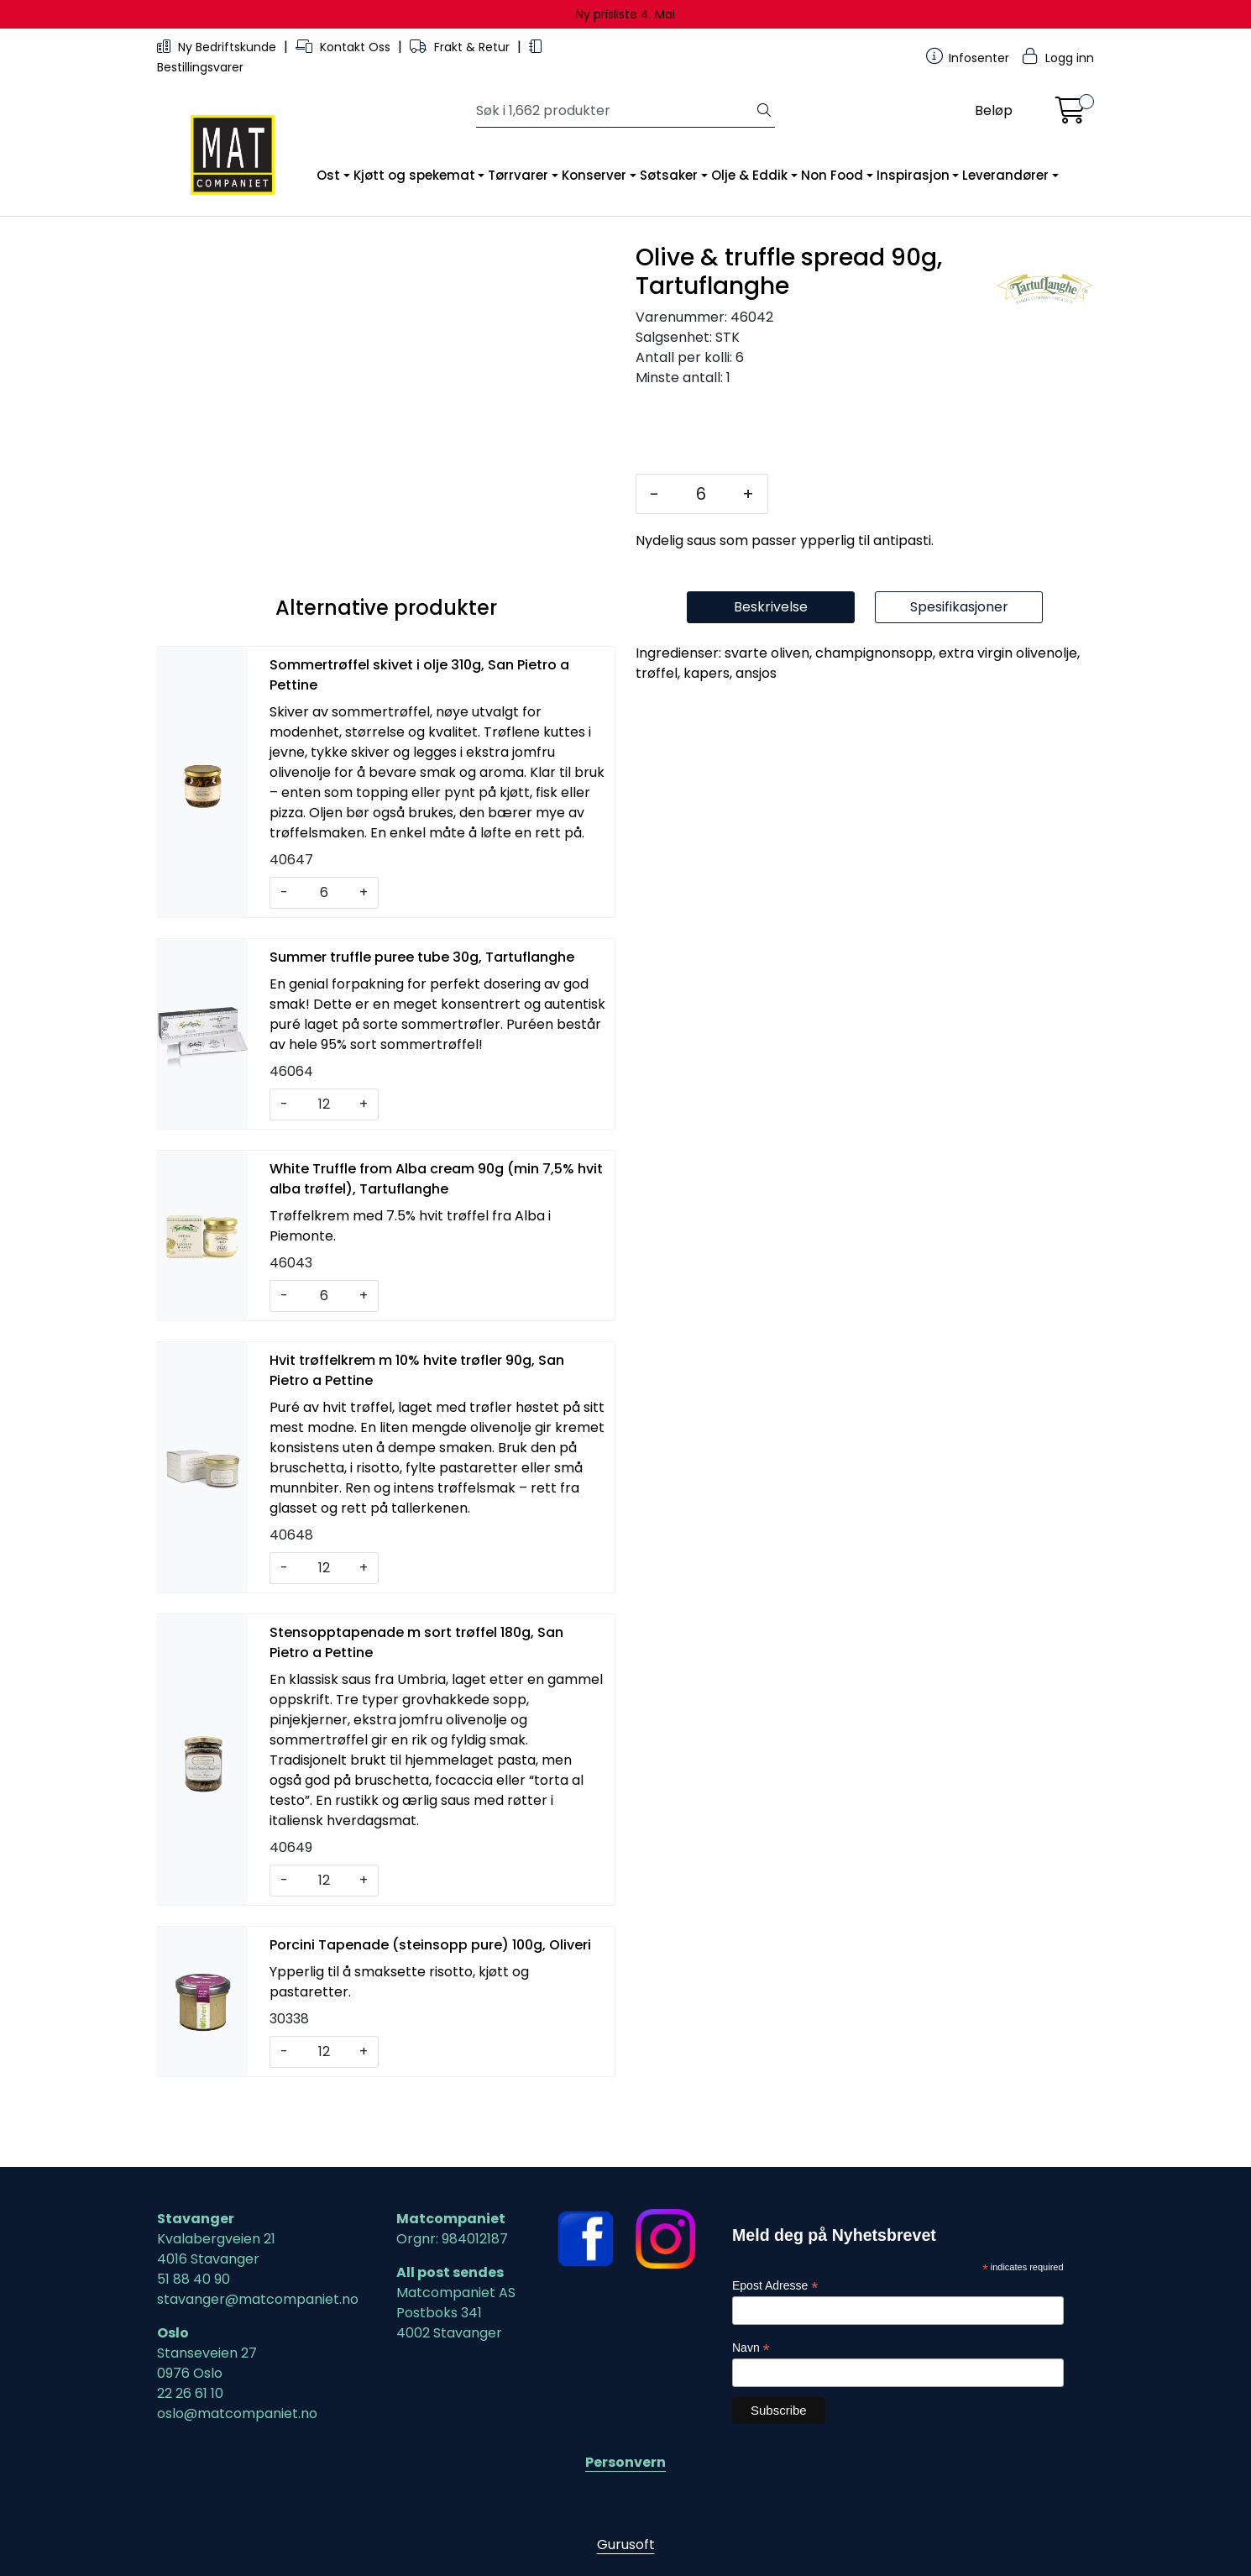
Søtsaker (669, 175)
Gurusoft (626, 2544)
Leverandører (1005, 175)
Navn (751, 2348)
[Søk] (615, 111)
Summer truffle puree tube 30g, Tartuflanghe (422, 1026)
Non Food (832, 175)
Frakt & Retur (461, 47)
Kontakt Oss (345, 47)
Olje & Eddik (749, 175)
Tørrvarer (518, 175)
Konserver (594, 175)
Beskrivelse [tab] (771, 675)
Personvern (625, 2462)
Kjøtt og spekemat (414, 175)
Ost (328, 175)
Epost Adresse (775, 2286)
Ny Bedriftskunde (218, 47)
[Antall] (701, 494)
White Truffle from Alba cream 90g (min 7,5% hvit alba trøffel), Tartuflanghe (436, 1247)
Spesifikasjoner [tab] (959, 675)
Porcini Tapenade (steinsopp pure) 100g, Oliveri (430, 2013)
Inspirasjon (913, 175)
